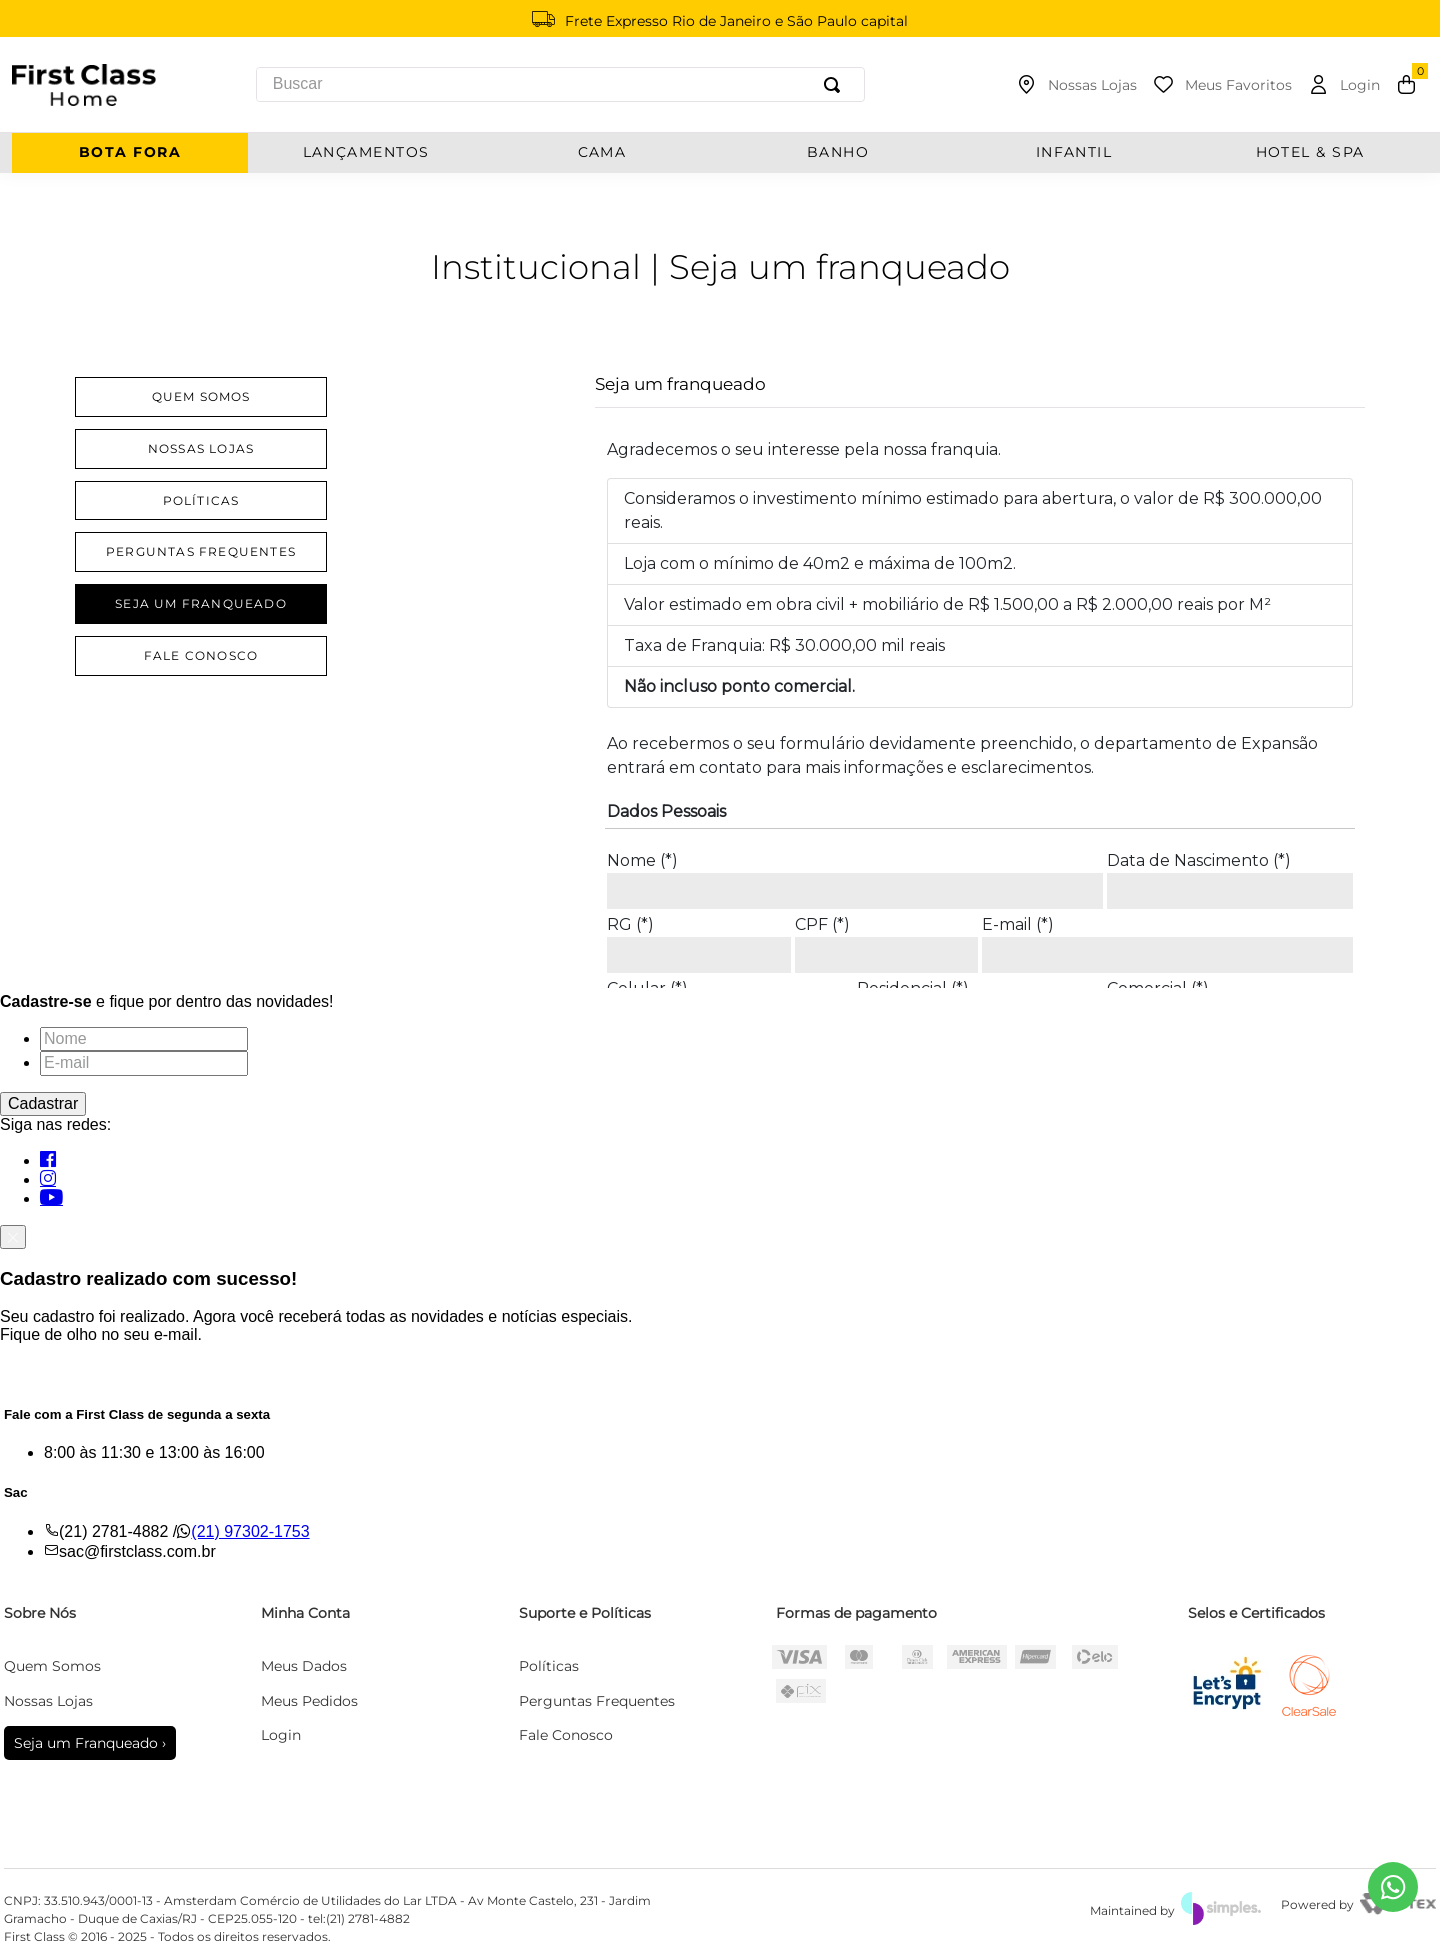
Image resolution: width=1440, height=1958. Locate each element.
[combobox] (560, 84)
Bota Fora (130, 152)
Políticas (201, 500)
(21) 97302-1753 (250, 1531)
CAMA (602, 152)
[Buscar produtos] (836, 84)
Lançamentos (366, 152)
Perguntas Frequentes (201, 551)
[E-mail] (144, 1063)
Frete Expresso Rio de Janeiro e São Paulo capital (736, 21)
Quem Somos (201, 396)
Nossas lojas (201, 448)
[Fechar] (13, 1237)
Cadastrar (43, 1103)
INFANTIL (1074, 152)
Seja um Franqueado (201, 603)
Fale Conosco (201, 655)
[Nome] (144, 1039)
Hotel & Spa (1310, 152)
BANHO (838, 152)
